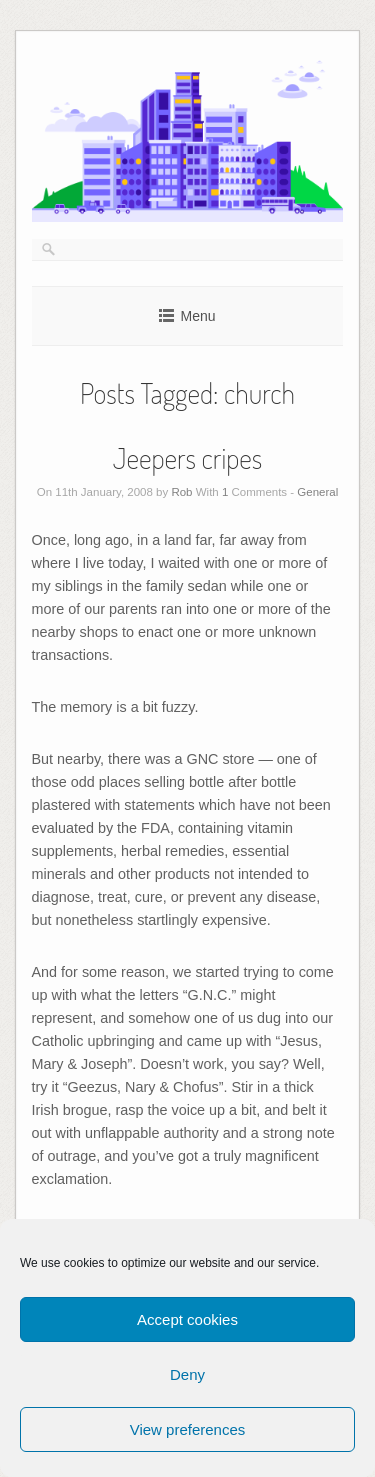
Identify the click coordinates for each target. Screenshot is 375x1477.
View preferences (188, 1429)
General (317, 492)
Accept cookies (187, 1319)
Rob (181, 492)
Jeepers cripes (187, 458)
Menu (197, 316)
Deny (187, 1374)
